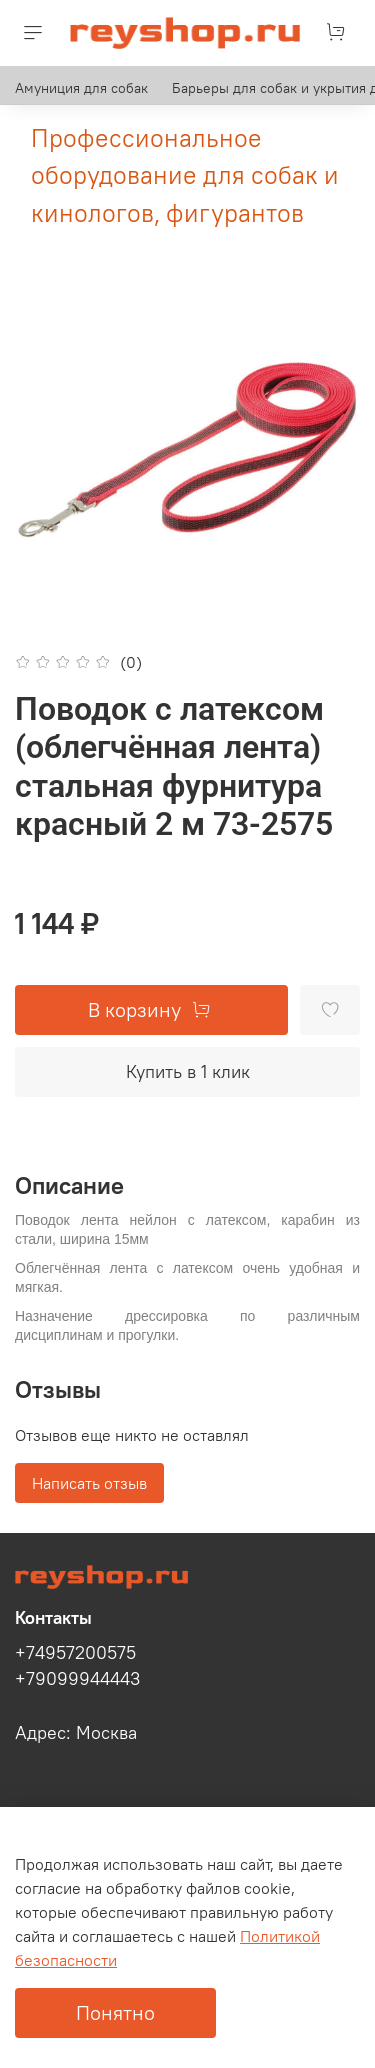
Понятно (115, 2012)
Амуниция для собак (81, 88)
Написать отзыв (89, 1483)
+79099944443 (77, 1679)
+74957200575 (75, 1653)
